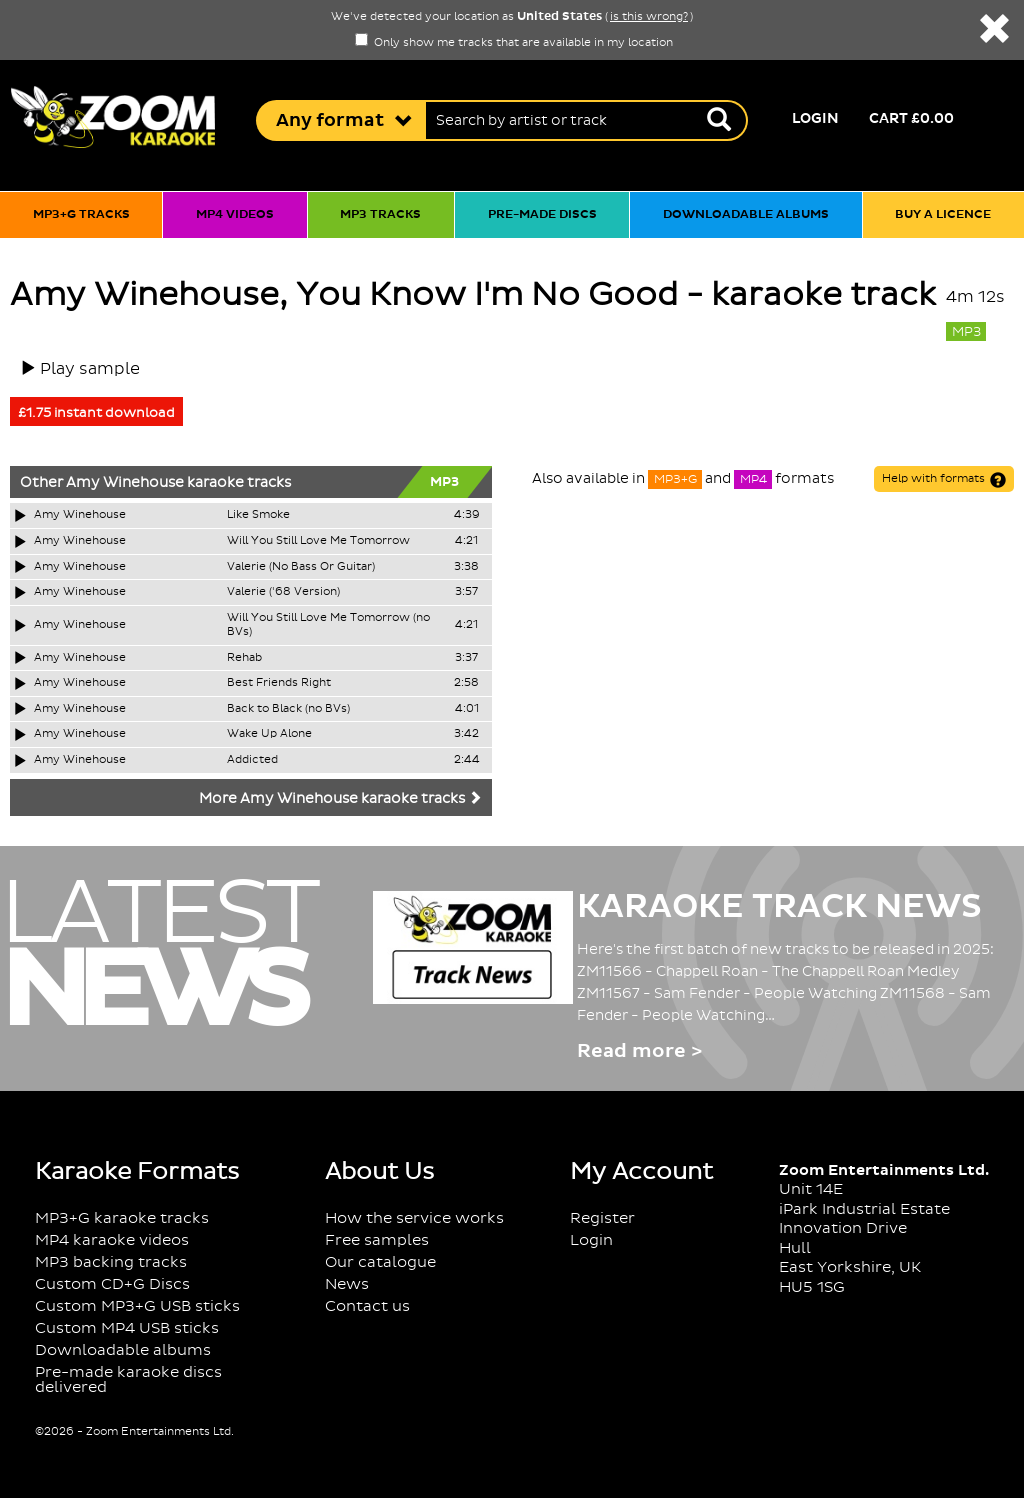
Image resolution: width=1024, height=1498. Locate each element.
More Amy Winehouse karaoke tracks (340, 799)
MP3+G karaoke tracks (122, 1218)
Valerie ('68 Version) (283, 592)
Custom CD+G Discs (112, 1284)
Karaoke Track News (779, 907)
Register (602, 1218)
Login (815, 119)
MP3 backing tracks (111, 1262)
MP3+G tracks (81, 214)
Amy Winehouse (125, 483)
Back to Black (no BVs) (288, 709)
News (347, 1284)
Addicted (252, 760)
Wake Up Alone (269, 734)
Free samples (377, 1240)
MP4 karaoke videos (112, 1240)
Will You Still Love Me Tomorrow (318, 541)
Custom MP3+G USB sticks (137, 1306)
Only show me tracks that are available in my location (514, 43)
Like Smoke (258, 515)
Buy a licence (943, 214)
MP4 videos (235, 214)
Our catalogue (380, 1262)
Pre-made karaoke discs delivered (128, 1380)
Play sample (90, 369)
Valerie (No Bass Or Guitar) (301, 567)
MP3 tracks (380, 214)
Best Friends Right (279, 683)
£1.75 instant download (96, 413)
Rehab (244, 658)
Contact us (367, 1306)
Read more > (639, 1051)
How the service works (414, 1218)
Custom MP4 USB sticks (127, 1328)
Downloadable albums (746, 214)
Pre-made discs (542, 214)
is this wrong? (649, 17)
